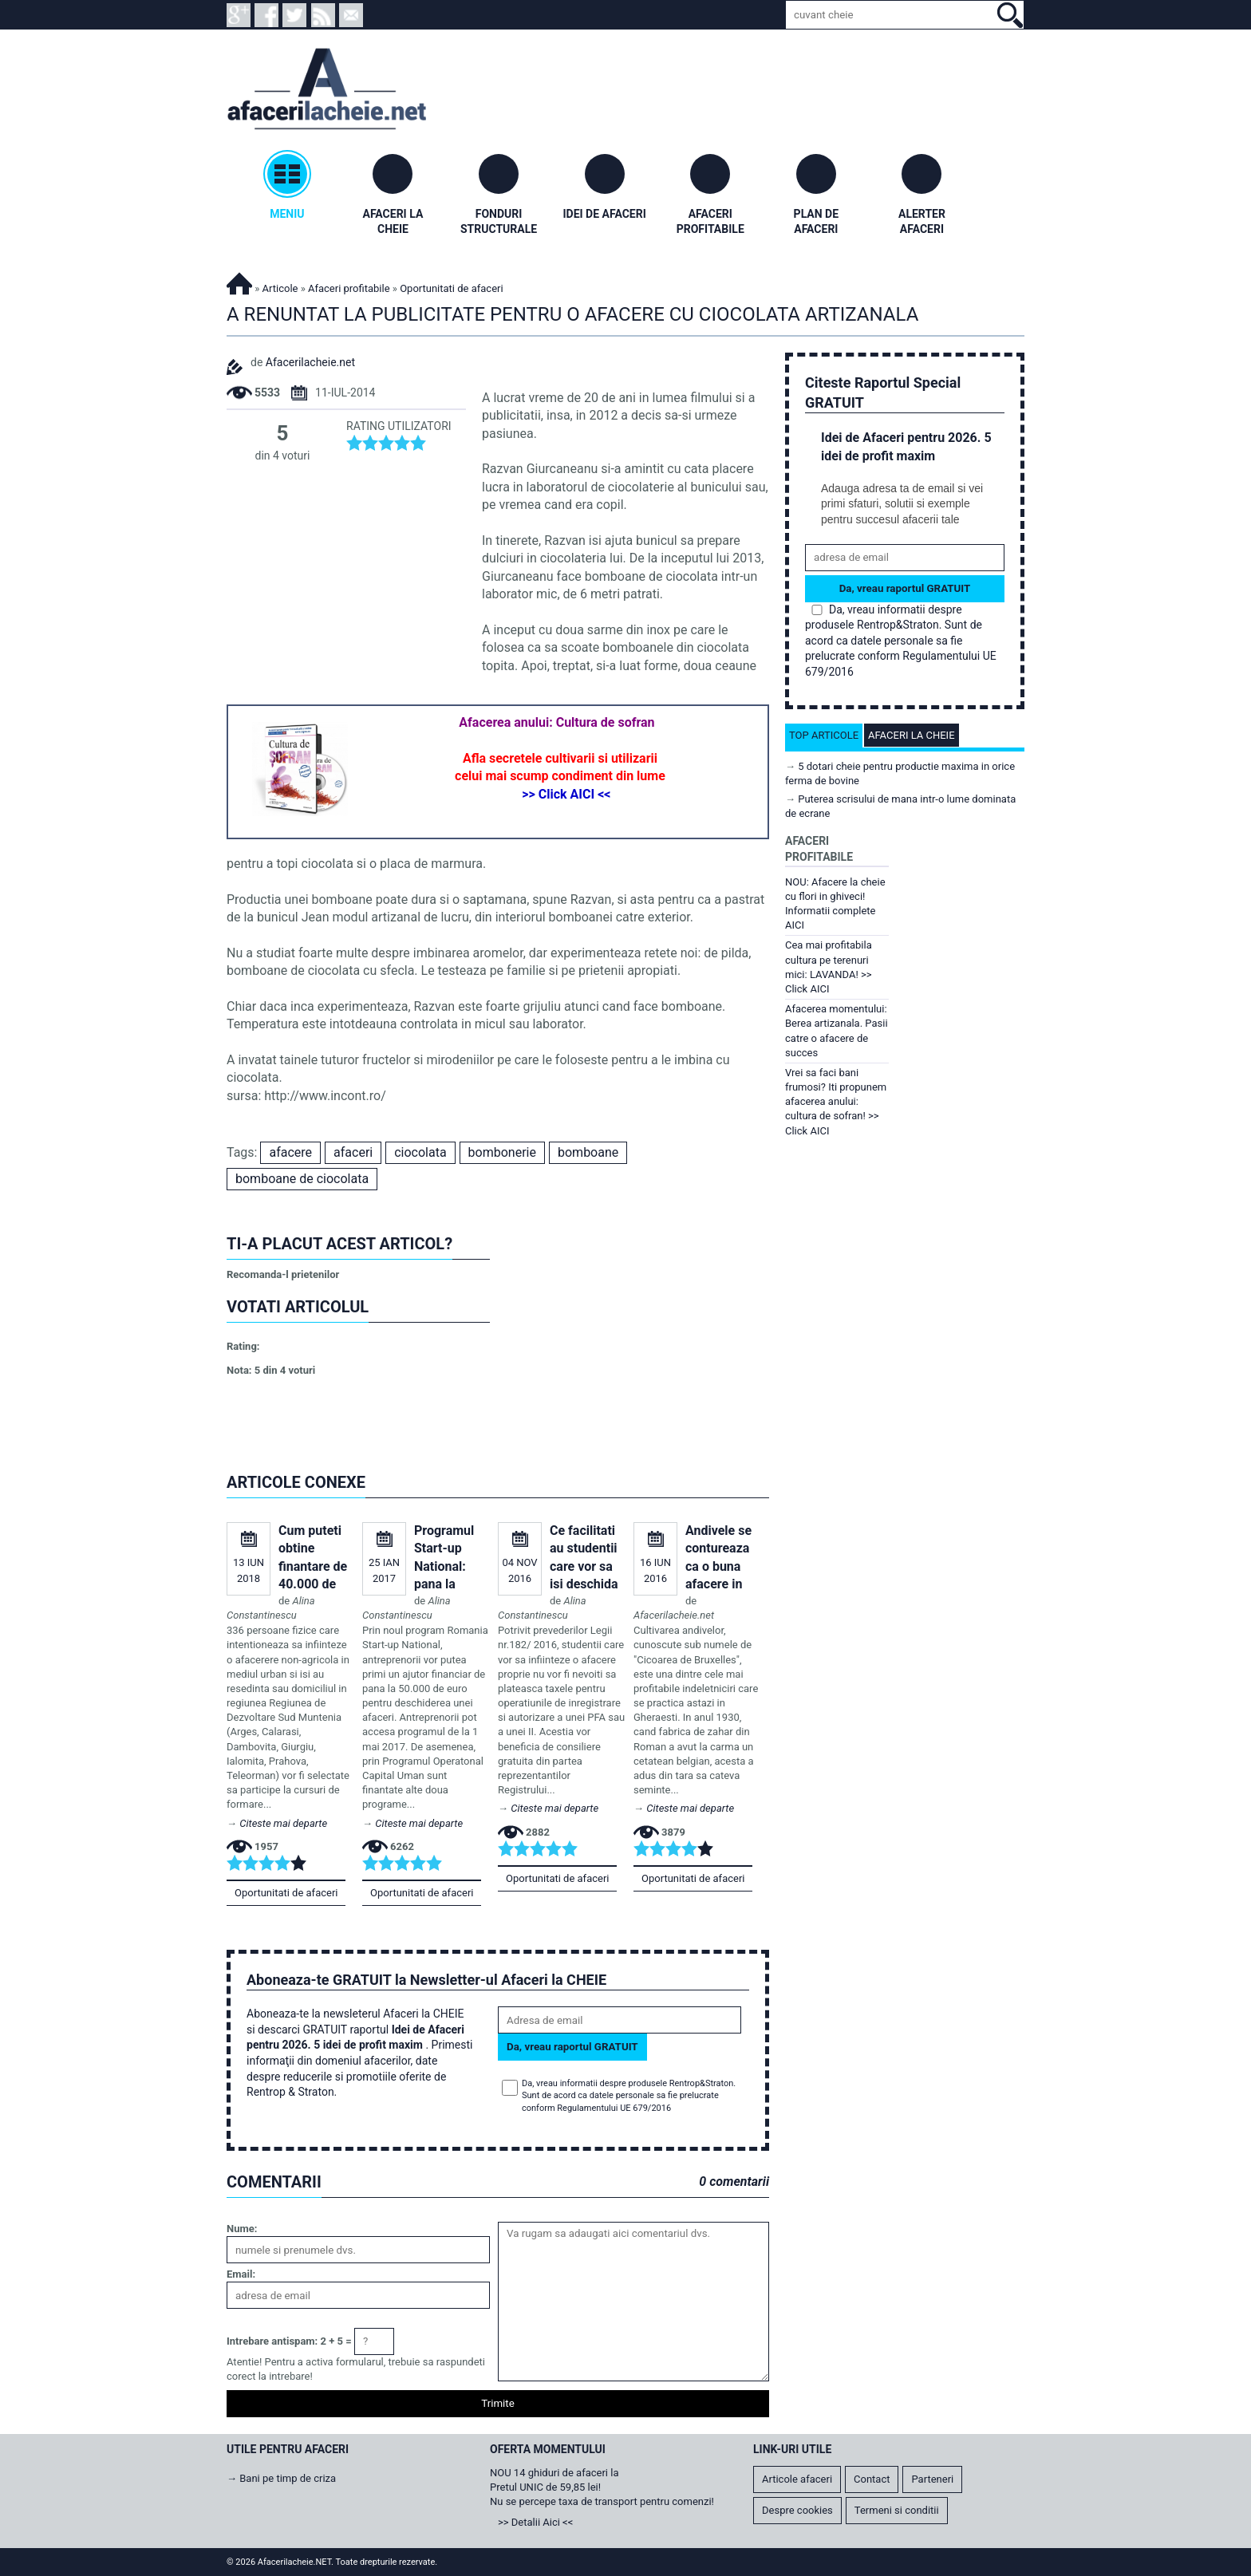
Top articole (823, 735)
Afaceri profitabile (349, 288)
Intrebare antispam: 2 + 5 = (289, 2341)
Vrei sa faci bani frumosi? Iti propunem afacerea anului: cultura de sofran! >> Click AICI (835, 1102)
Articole (280, 288)
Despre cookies (797, 2510)
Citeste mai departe (283, 1823)
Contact (872, 2479)
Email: (241, 2274)
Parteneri (932, 2479)
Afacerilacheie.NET (239, 281)
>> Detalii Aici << (535, 2522)
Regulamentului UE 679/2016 (614, 2108)
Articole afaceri (797, 2479)
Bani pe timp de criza (287, 2478)
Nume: (242, 2229)
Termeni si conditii (896, 2510)
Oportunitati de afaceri (286, 1893)
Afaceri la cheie (911, 735)
